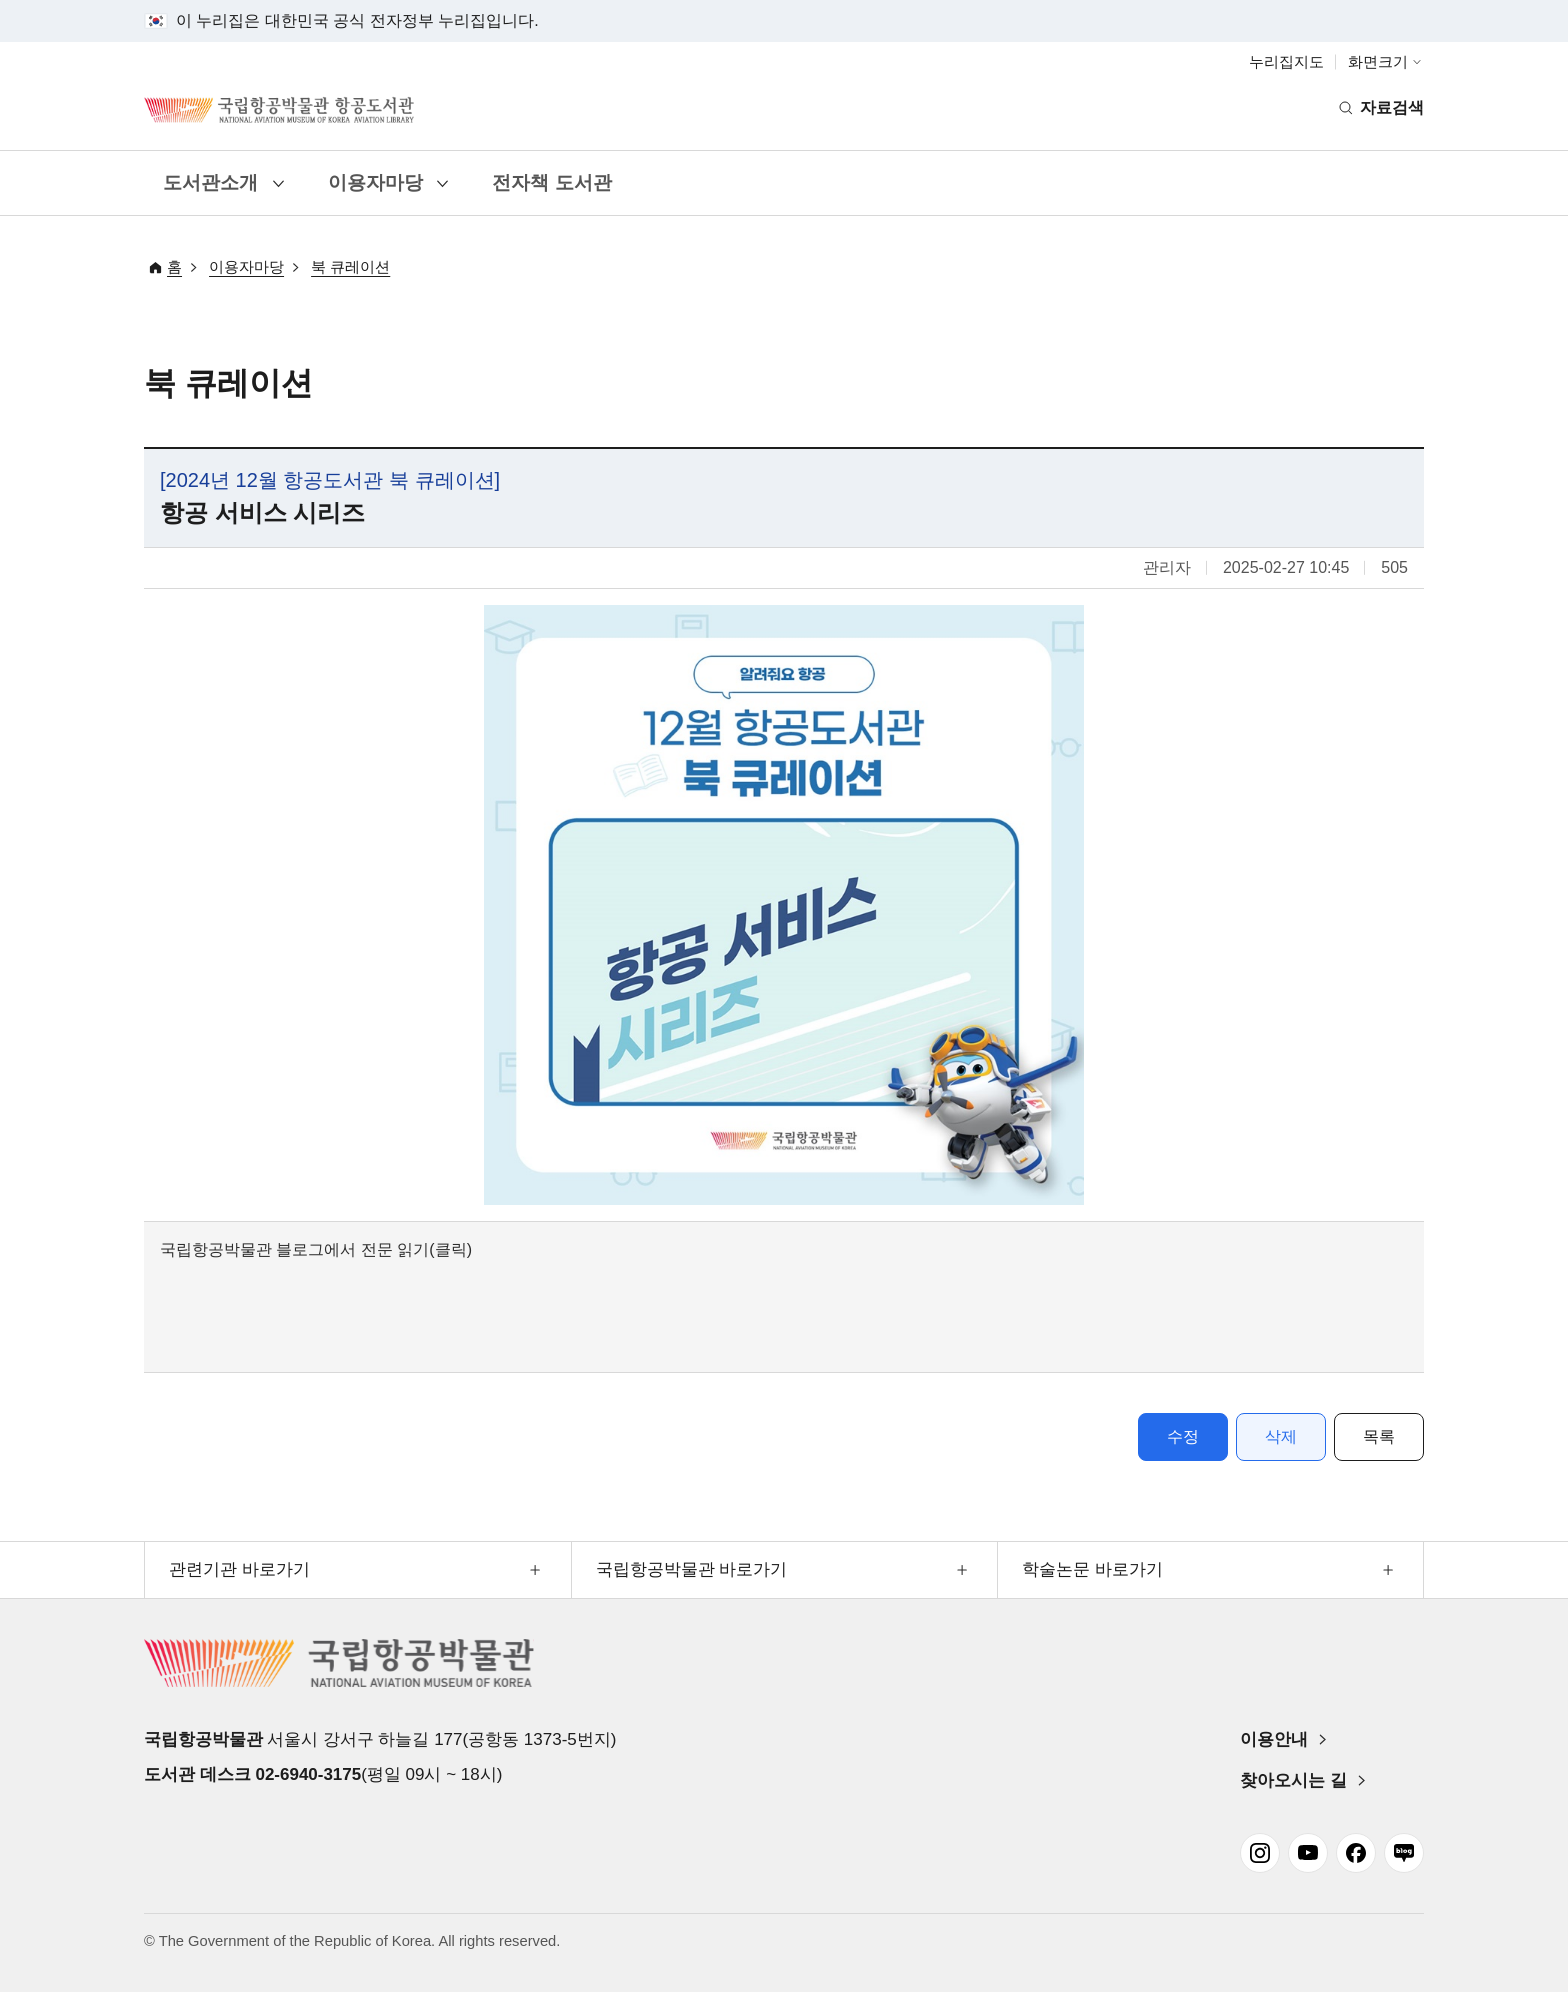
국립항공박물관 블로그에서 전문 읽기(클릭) (316, 1249)
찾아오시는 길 (1293, 1780)
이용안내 (1274, 1739)
